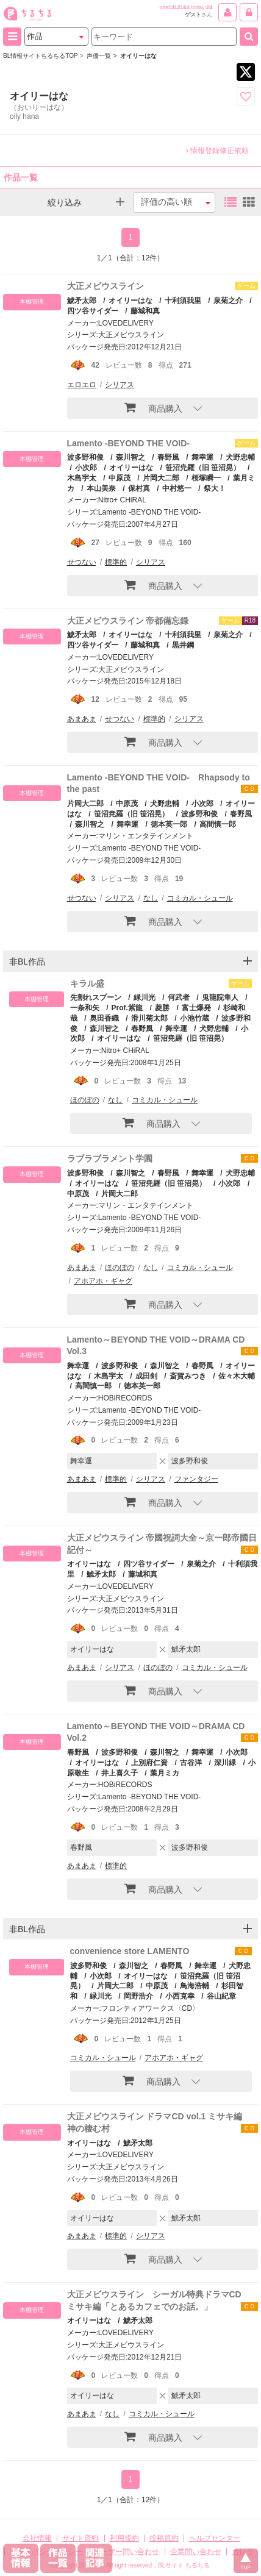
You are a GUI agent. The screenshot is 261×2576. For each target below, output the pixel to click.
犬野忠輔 (240, 457)
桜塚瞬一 (206, 478)
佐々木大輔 (236, 1376)
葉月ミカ (164, 1773)
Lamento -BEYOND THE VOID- (128, 443)
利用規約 (124, 2538)
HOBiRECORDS (125, 1398)
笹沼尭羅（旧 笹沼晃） (202, 467)
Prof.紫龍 (127, 1008)
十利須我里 (183, 300)
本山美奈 (101, 488)
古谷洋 (191, 1762)
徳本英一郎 (169, 824)
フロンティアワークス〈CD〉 (150, 2008)
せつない (81, 562)
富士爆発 (196, 1008)
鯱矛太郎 (81, 300)
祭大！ (215, 488)
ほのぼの (84, 1100)
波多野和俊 (85, 457)
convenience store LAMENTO (130, 1951)
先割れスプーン (95, 997)
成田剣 (146, 1376)
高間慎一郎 (217, 824)
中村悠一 (176, 488)
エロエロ (81, 384)
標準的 (116, 562)
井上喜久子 (119, 1773)
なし (150, 898)
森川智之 (130, 457)
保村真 (139, 488)
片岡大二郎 (161, 478)
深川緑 (225, 1762)
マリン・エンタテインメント (145, 836)
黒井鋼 (183, 645)
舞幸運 (202, 457)
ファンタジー (196, 1479)
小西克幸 (180, 1996)
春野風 (168, 457)
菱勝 (162, 1008)
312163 (180, 7)
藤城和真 (145, 311)
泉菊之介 (228, 300)
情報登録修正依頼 (217, 150)
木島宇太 (108, 1376)
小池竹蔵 (194, 1018)
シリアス (119, 384)
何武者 (179, 997)
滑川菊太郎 (149, 1018)
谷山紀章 (221, 1996)
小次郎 (86, 467)
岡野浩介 (138, 1996)
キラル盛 (87, 983)
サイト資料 (80, 2538)
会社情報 (37, 2538)
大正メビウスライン (105, 286)
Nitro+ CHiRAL (122, 500)
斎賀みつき (188, 1376)
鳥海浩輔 (194, 1986)
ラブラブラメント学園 (109, 1158)
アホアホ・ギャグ (103, 1281)
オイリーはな (130, 300)
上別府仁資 (149, 1762)
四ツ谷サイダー (148, 1564)
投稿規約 (164, 2538)
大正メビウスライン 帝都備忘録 (128, 621)
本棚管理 (32, 301)
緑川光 (145, 997)
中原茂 (119, 478)
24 (209, 7)
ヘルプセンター (214, 2538)
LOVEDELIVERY (126, 323)
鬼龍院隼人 (220, 997)
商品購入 (153, 407)
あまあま (81, 719)
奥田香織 (104, 1018)
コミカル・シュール (200, 898)
